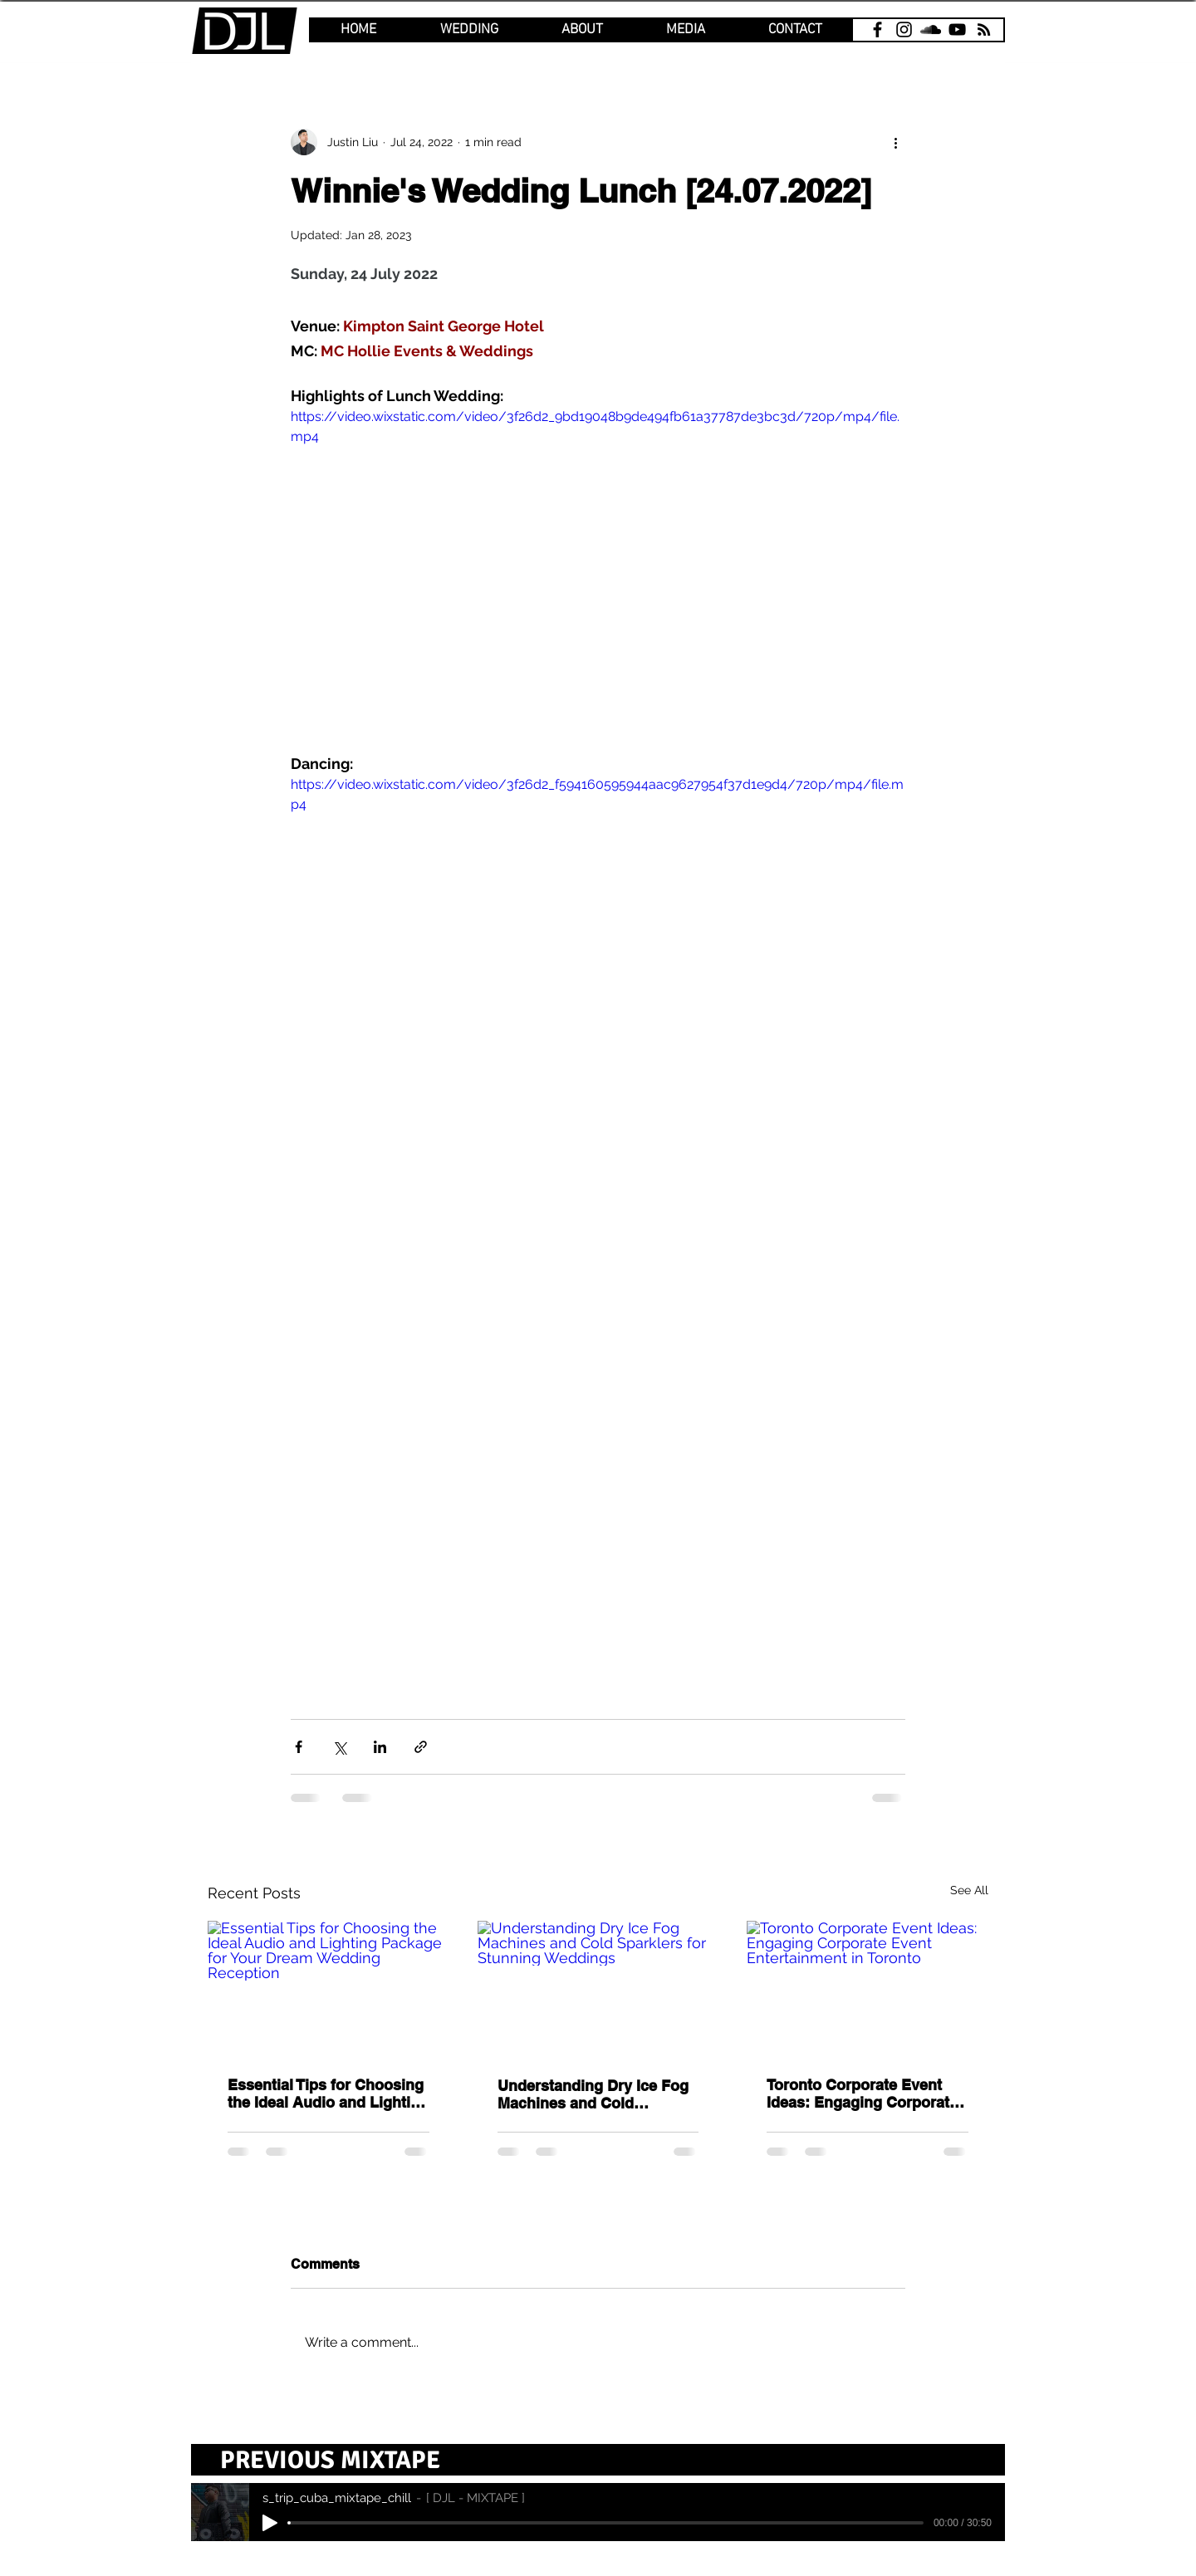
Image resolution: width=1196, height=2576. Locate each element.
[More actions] (895, 142)
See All (969, 1890)
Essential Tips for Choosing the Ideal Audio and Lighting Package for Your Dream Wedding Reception (328, 2093)
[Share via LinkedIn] (380, 1747)
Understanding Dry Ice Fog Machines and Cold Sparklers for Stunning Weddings (593, 2094)
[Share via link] (421, 1747)
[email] (983, 29)
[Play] (269, 2523)
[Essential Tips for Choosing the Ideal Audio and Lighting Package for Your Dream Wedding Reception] (328, 1988)
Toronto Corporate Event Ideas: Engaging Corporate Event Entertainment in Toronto (862, 2093)
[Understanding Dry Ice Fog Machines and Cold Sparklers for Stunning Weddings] (598, 1989)
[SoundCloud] (930, 29)
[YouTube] (957, 29)
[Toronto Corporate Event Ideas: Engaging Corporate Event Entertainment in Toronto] (867, 1988)
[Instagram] (904, 29)
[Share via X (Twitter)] (339, 1747)
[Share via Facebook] (298, 1747)
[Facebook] (877, 29)
